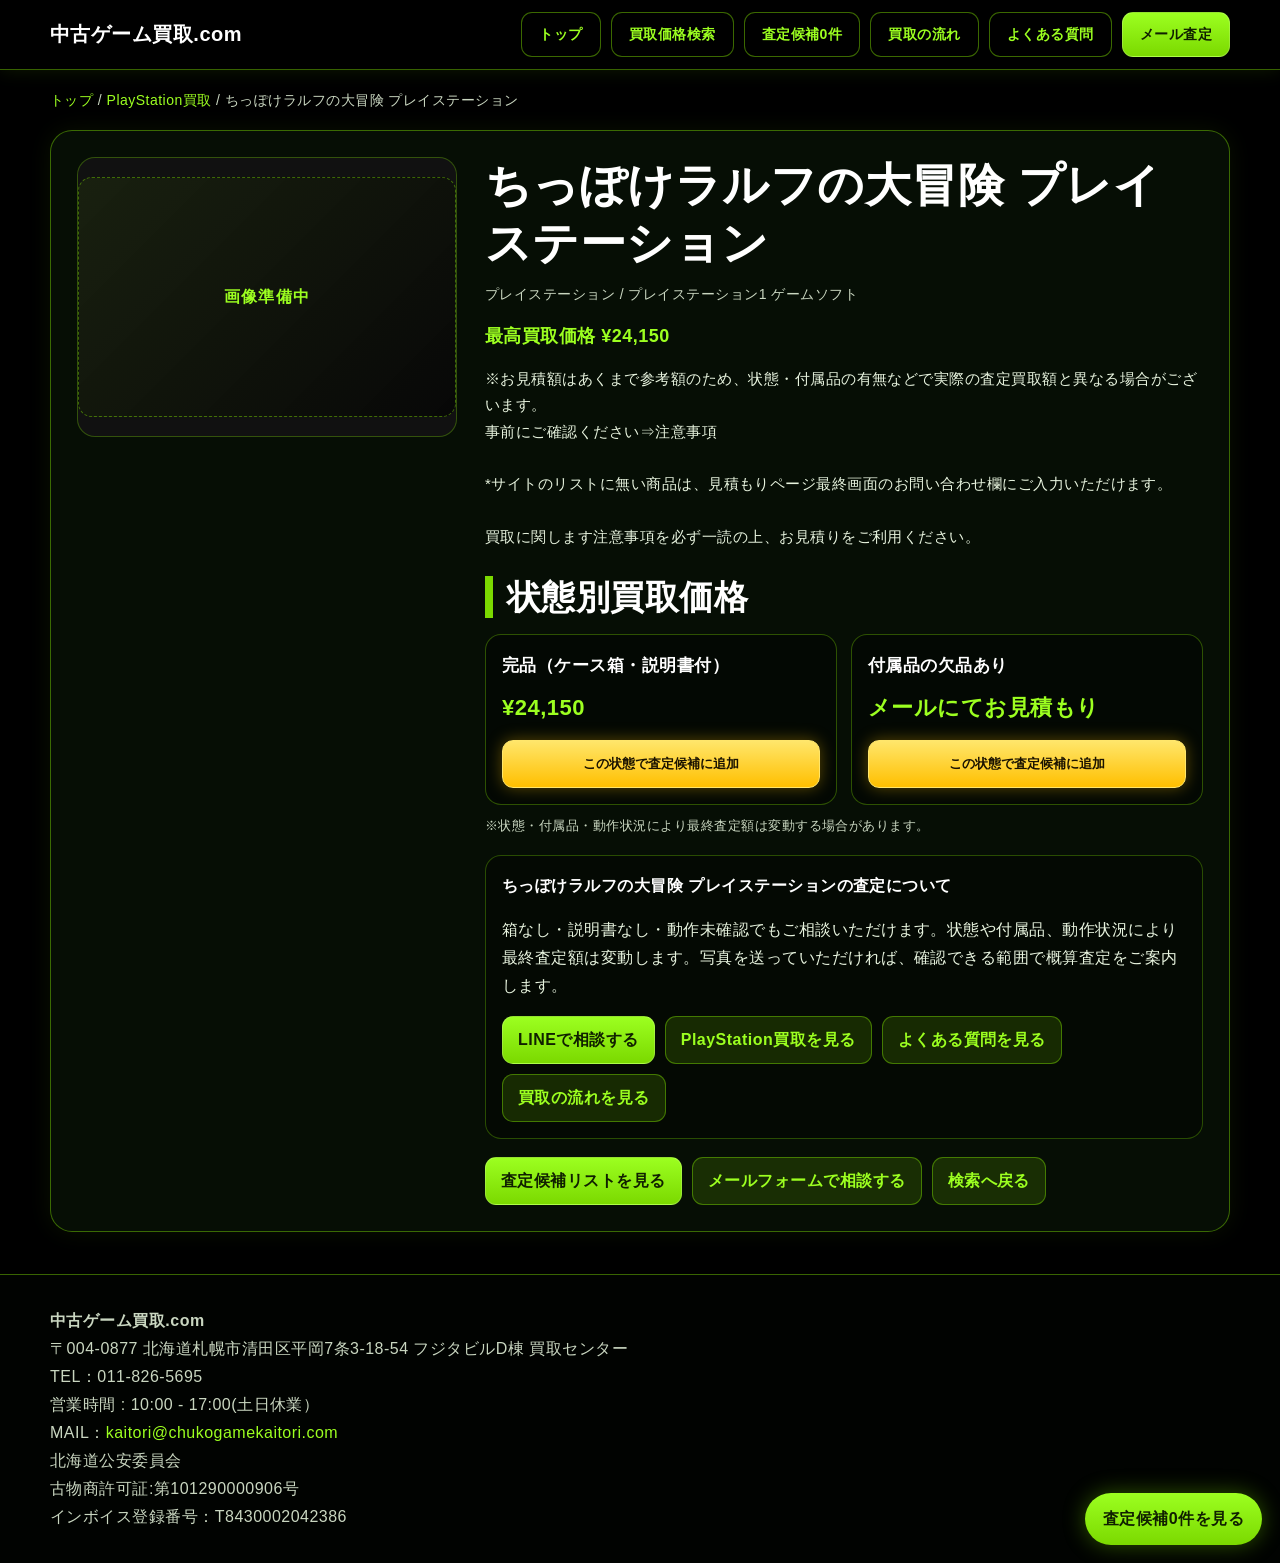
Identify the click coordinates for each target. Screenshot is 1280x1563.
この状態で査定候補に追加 (661, 763)
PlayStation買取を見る (768, 1039)
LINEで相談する (578, 1039)
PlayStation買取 (159, 100)
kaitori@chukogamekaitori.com (222, 1432)
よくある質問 (1050, 34)
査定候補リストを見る (583, 1180)
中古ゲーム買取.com (146, 34)
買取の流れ (924, 34)
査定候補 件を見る (1173, 1519)
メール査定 (1176, 34)
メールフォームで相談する (807, 1180)
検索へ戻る (989, 1180)
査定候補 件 (802, 34)
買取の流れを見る (584, 1097)
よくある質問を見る (972, 1039)
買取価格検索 (672, 34)
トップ (560, 34)
